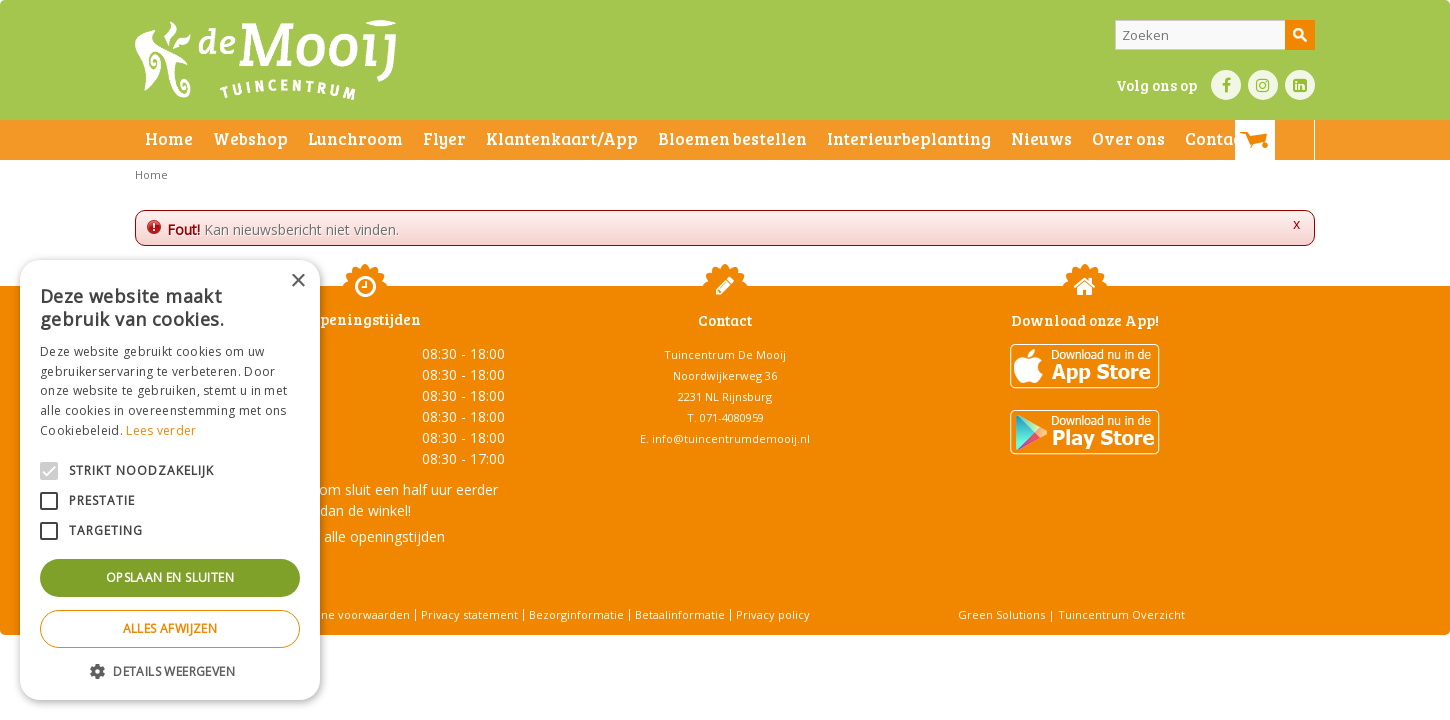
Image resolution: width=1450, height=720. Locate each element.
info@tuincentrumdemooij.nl (731, 438)
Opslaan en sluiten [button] (170, 577)
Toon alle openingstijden (365, 536)
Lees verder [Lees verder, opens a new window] (161, 430)
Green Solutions (1001, 614)
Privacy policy (773, 614)
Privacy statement (469, 614)
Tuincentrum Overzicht (1121, 614)
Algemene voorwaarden (345, 614)
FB (1226, 85)
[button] (170, 670)
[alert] (170, 480)
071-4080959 (732, 417)
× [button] (297, 281)
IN (1263, 85)
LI (1300, 85)
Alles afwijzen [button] (170, 628)
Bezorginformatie (576, 614)
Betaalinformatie (680, 614)
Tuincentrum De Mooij (725, 354)
